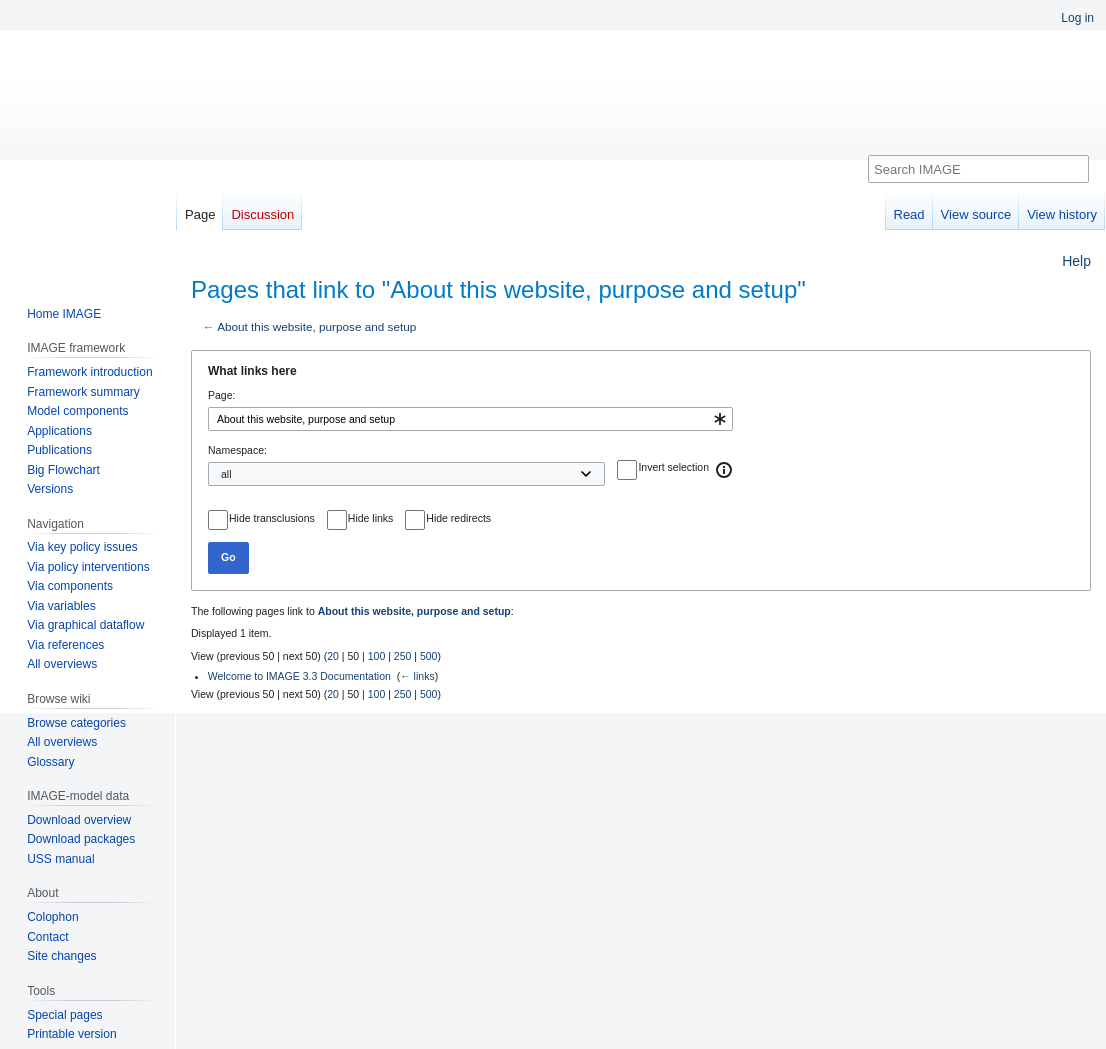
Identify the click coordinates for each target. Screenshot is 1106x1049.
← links (417, 676)
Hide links (371, 518)
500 (429, 656)
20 (333, 656)
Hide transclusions (272, 518)
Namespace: (237, 450)
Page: (221, 395)
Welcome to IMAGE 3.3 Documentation (299, 676)
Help (1076, 261)
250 (403, 656)
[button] (725, 470)
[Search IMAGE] (978, 169)
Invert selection (673, 467)
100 (377, 656)
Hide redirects (458, 518)
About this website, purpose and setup (316, 326)
